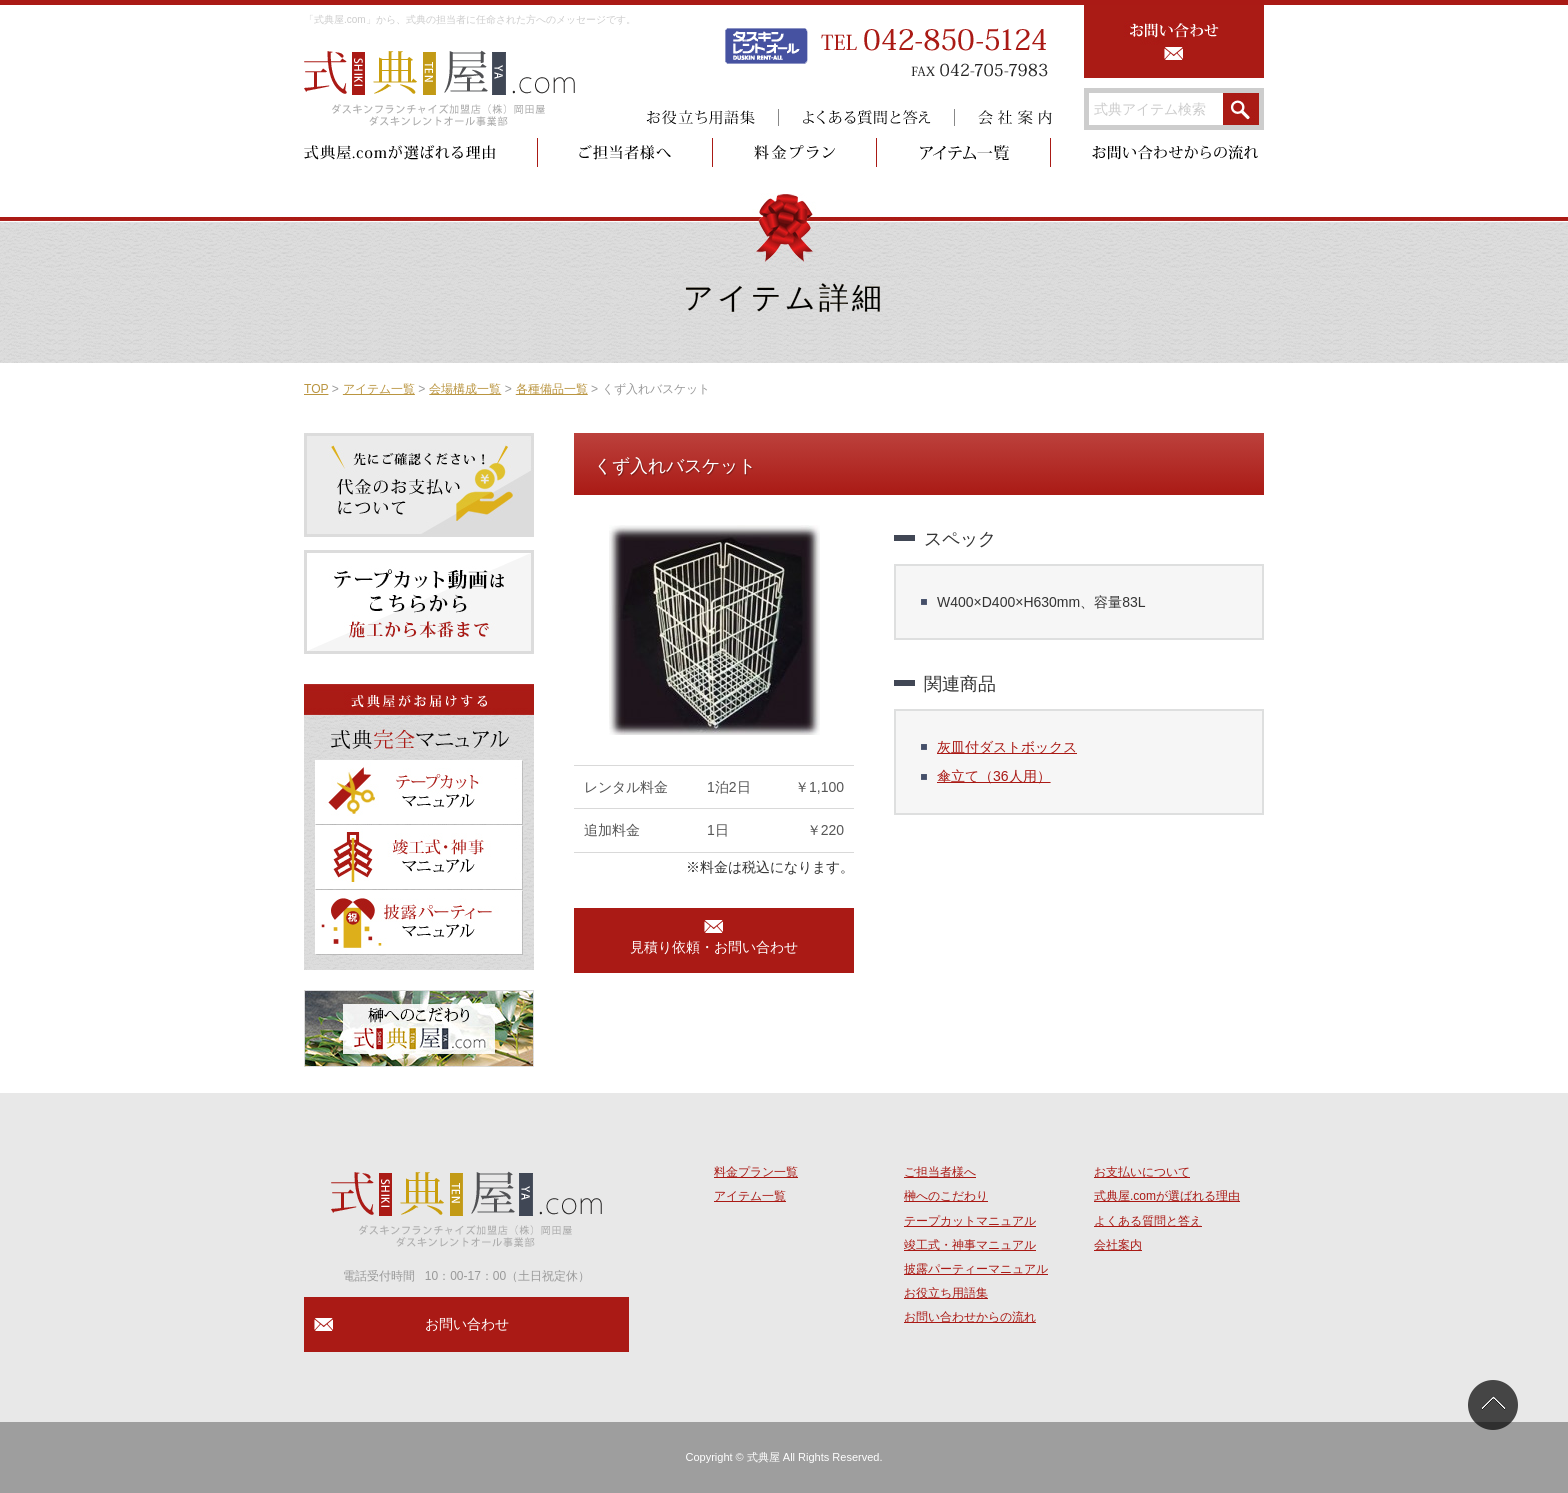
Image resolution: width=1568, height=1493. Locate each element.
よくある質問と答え (1148, 1221)
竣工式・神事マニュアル (970, 1245)
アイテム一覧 (379, 389)
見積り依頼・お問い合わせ (714, 947)
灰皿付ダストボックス (1007, 747)
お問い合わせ (467, 1324)
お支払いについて (1142, 1172)
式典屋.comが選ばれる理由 (1167, 1196)
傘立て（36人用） (994, 776)
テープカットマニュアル (970, 1221)
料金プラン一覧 (756, 1172)
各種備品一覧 (552, 389)
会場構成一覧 (465, 389)
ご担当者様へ (940, 1172)
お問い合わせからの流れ (970, 1317)
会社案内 (1118, 1245)
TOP (316, 389)
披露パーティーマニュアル (976, 1269)
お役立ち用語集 (946, 1293)
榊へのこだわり (946, 1196)
